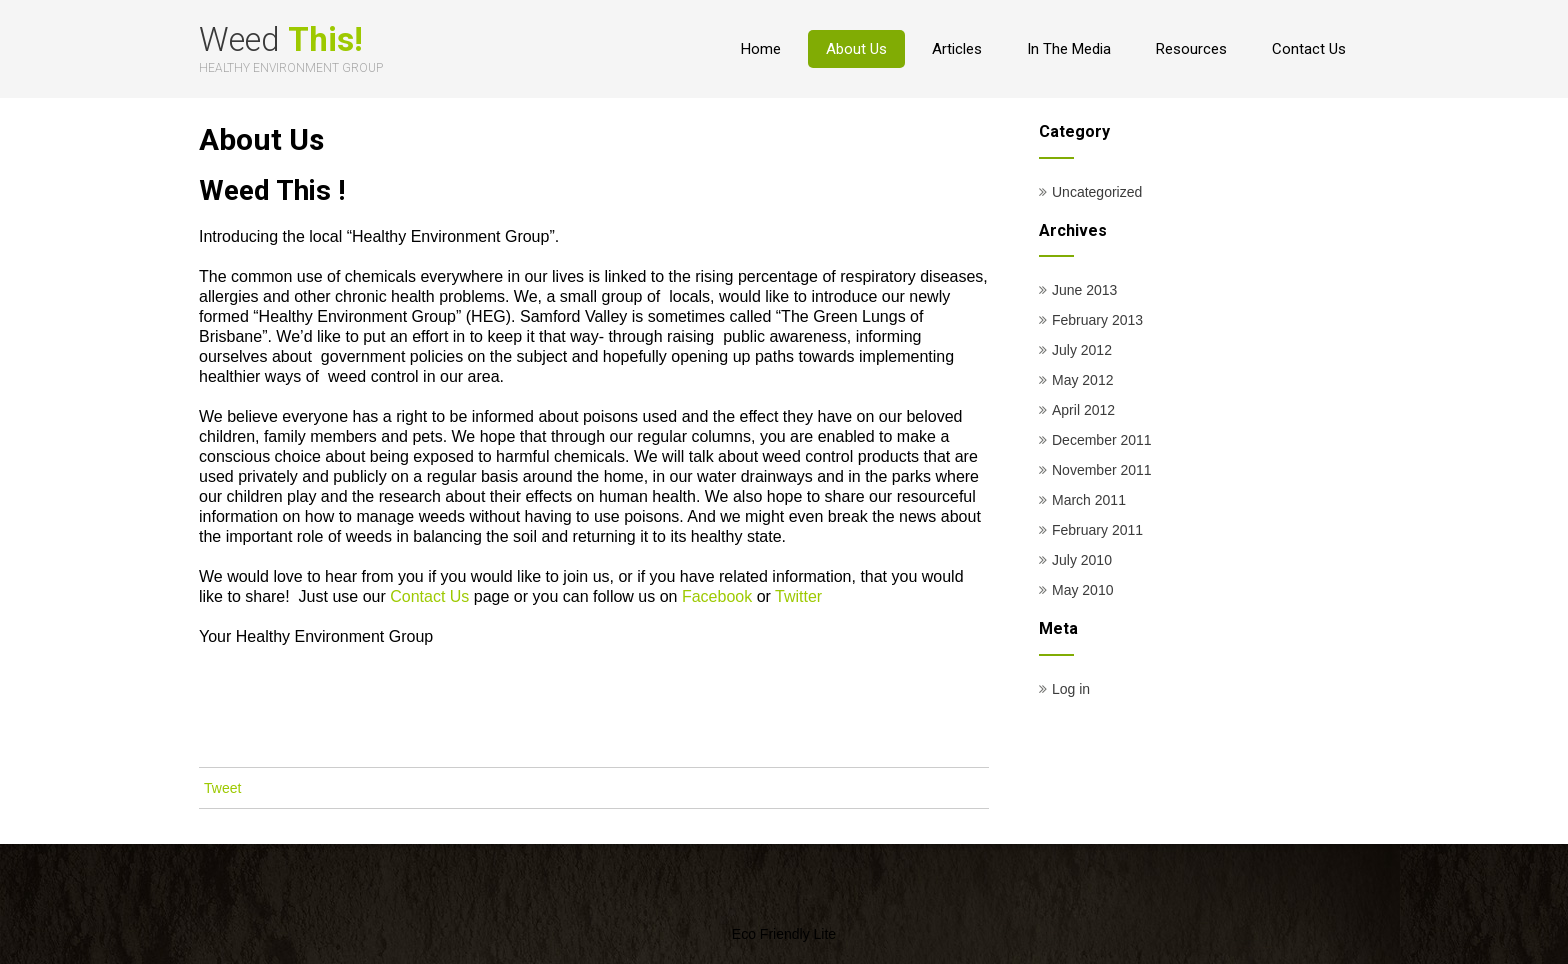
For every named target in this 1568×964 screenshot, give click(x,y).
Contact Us (1309, 49)
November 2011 (1102, 470)
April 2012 (1083, 410)
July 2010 (1082, 560)
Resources (1191, 49)
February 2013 (1097, 320)
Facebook (717, 596)
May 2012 (1082, 380)
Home (761, 49)
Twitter (798, 596)
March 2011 (1089, 500)
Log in (1071, 689)
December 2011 (1102, 440)
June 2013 (1084, 290)
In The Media (1069, 49)
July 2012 (1082, 350)
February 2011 (1097, 530)
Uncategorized (1097, 192)
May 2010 (1082, 590)
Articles (957, 49)
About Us (856, 49)
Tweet (222, 788)
